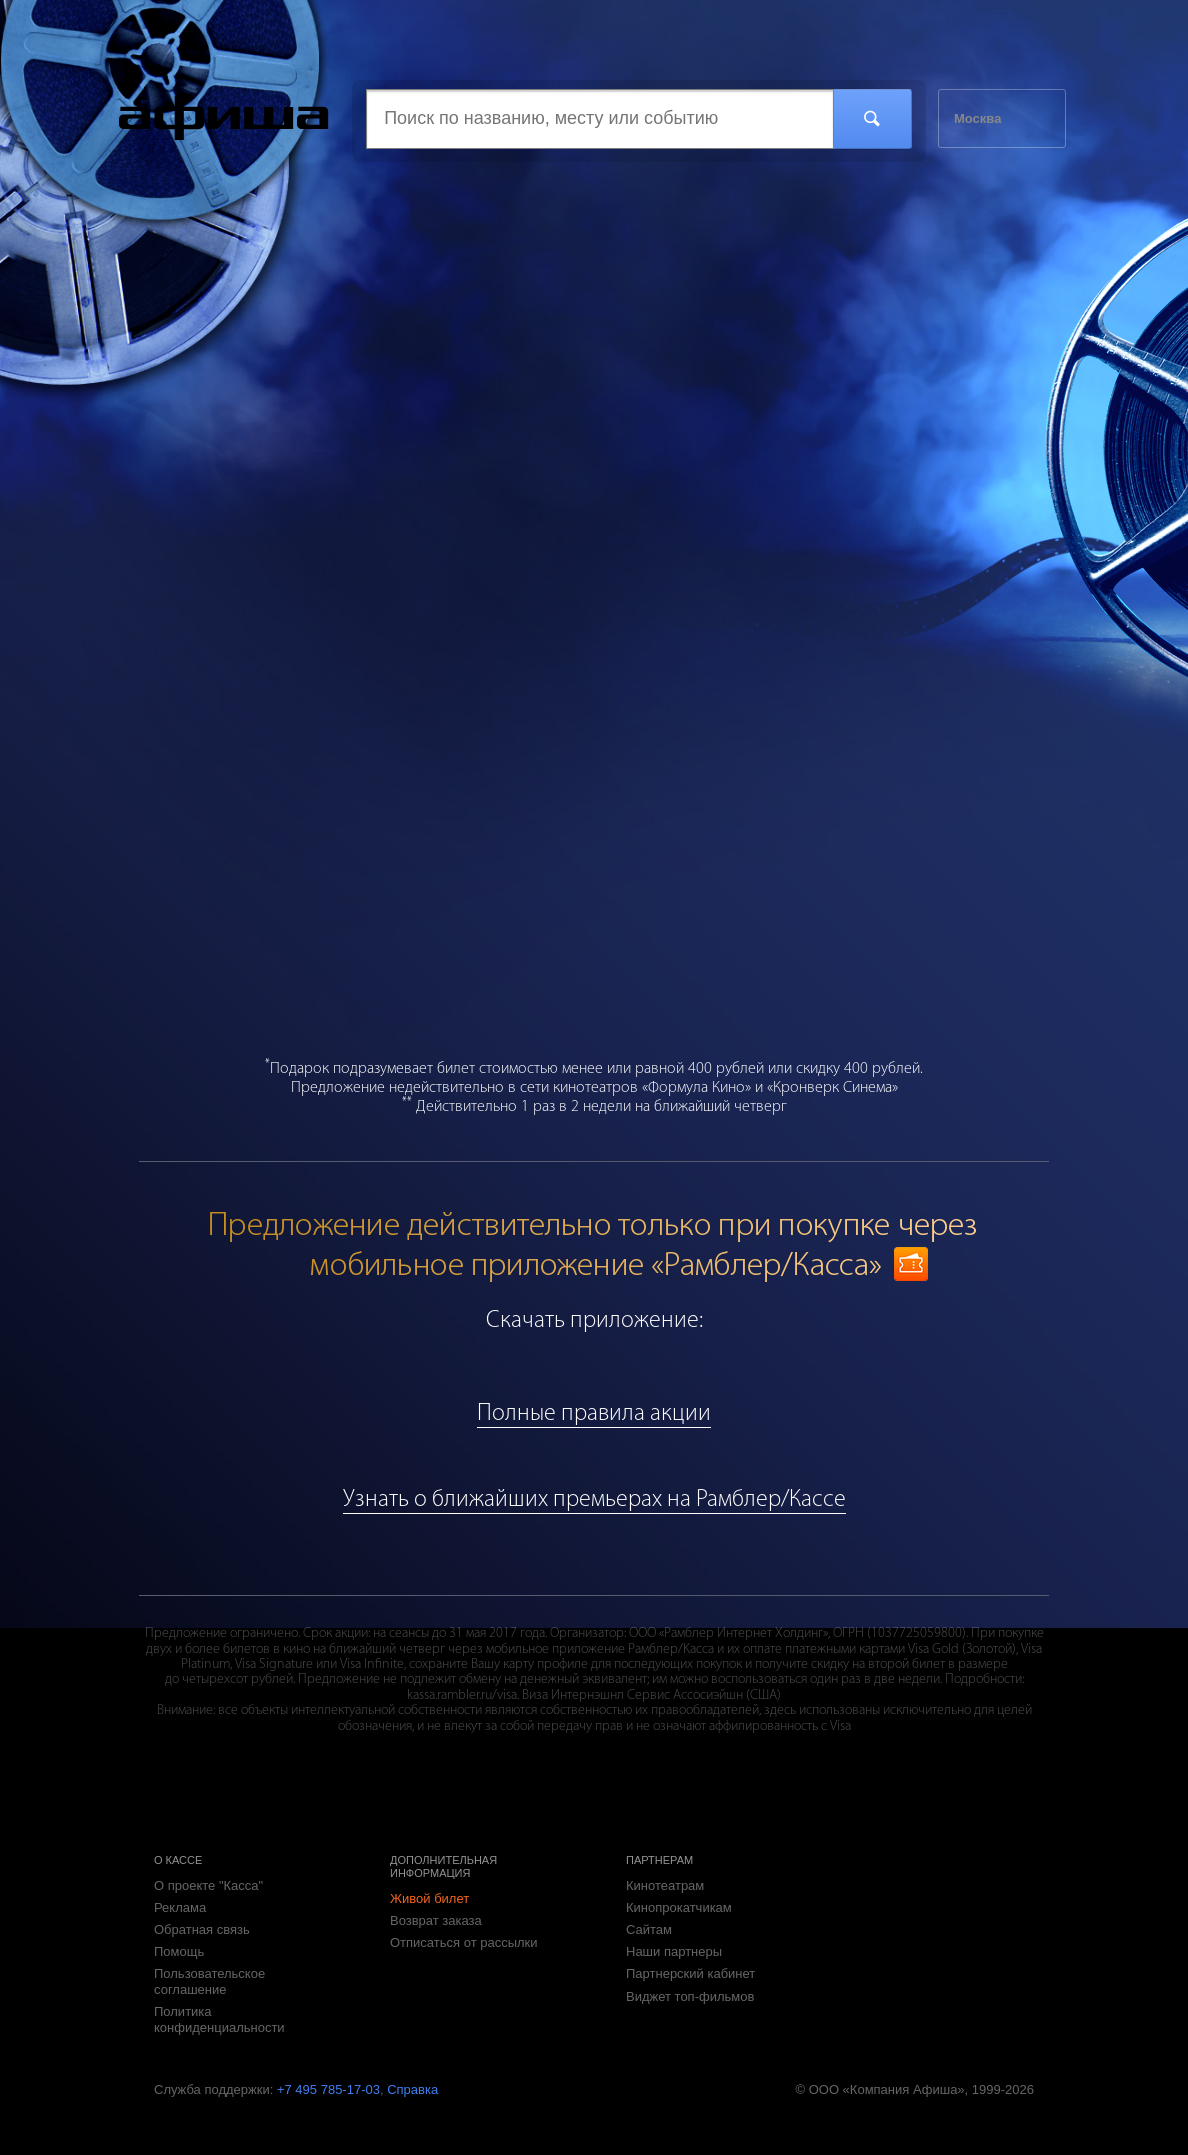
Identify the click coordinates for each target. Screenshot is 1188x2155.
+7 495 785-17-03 (328, 2089)
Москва (977, 118)
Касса (224, 118)
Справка (412, 2089)
